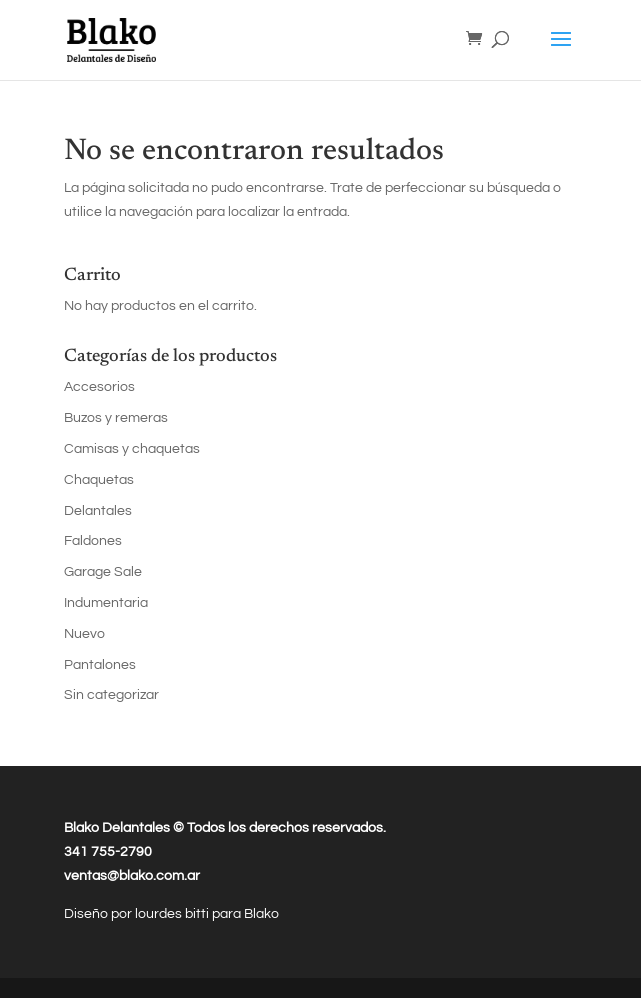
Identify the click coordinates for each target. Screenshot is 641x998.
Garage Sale (103, 572)
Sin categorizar (111, 695)
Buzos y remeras (116, 418)
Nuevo (84, 634)
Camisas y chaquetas (132, 449)
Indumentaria (106, 603)
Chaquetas (99, 480)
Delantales (98, 511)
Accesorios (99, 387)
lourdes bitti (173, 914)
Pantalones (100, 665)
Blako (261, 914)
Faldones (93, 541)
